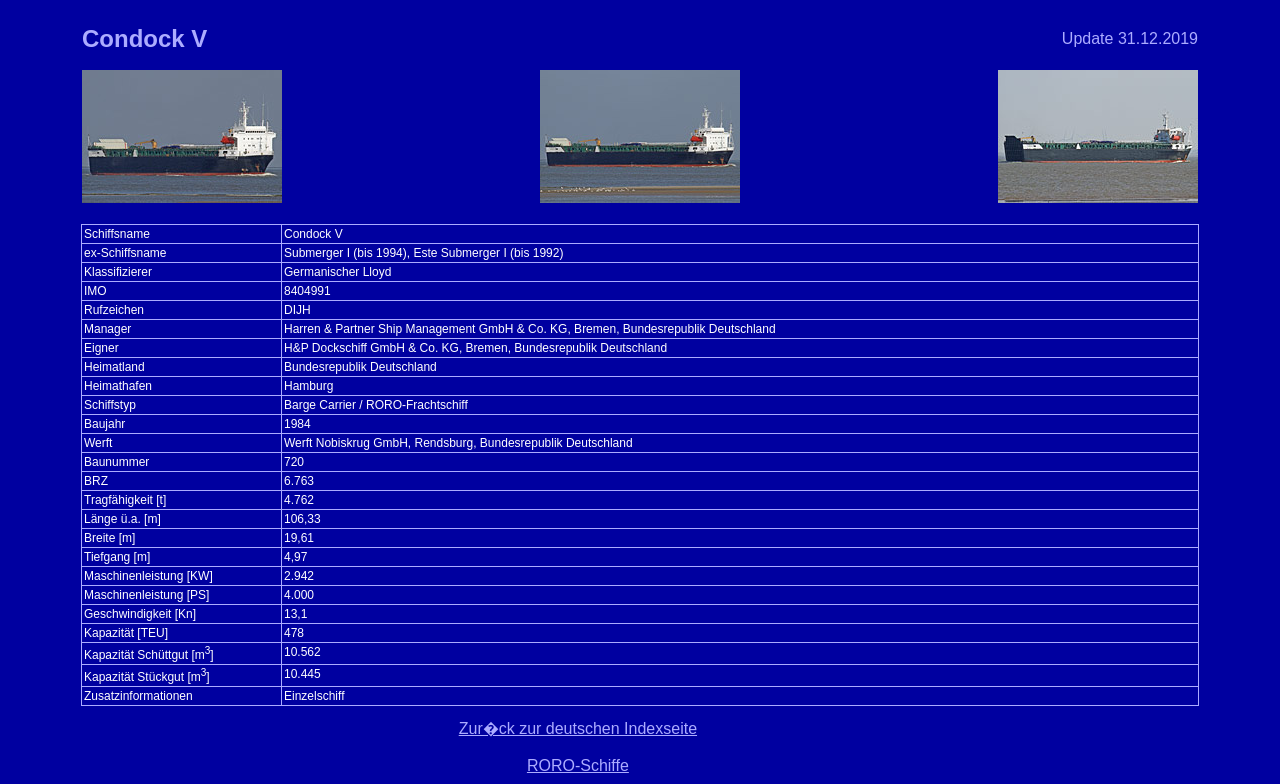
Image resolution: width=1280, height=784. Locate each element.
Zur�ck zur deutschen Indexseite (578, 728)
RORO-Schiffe (578, 765)
